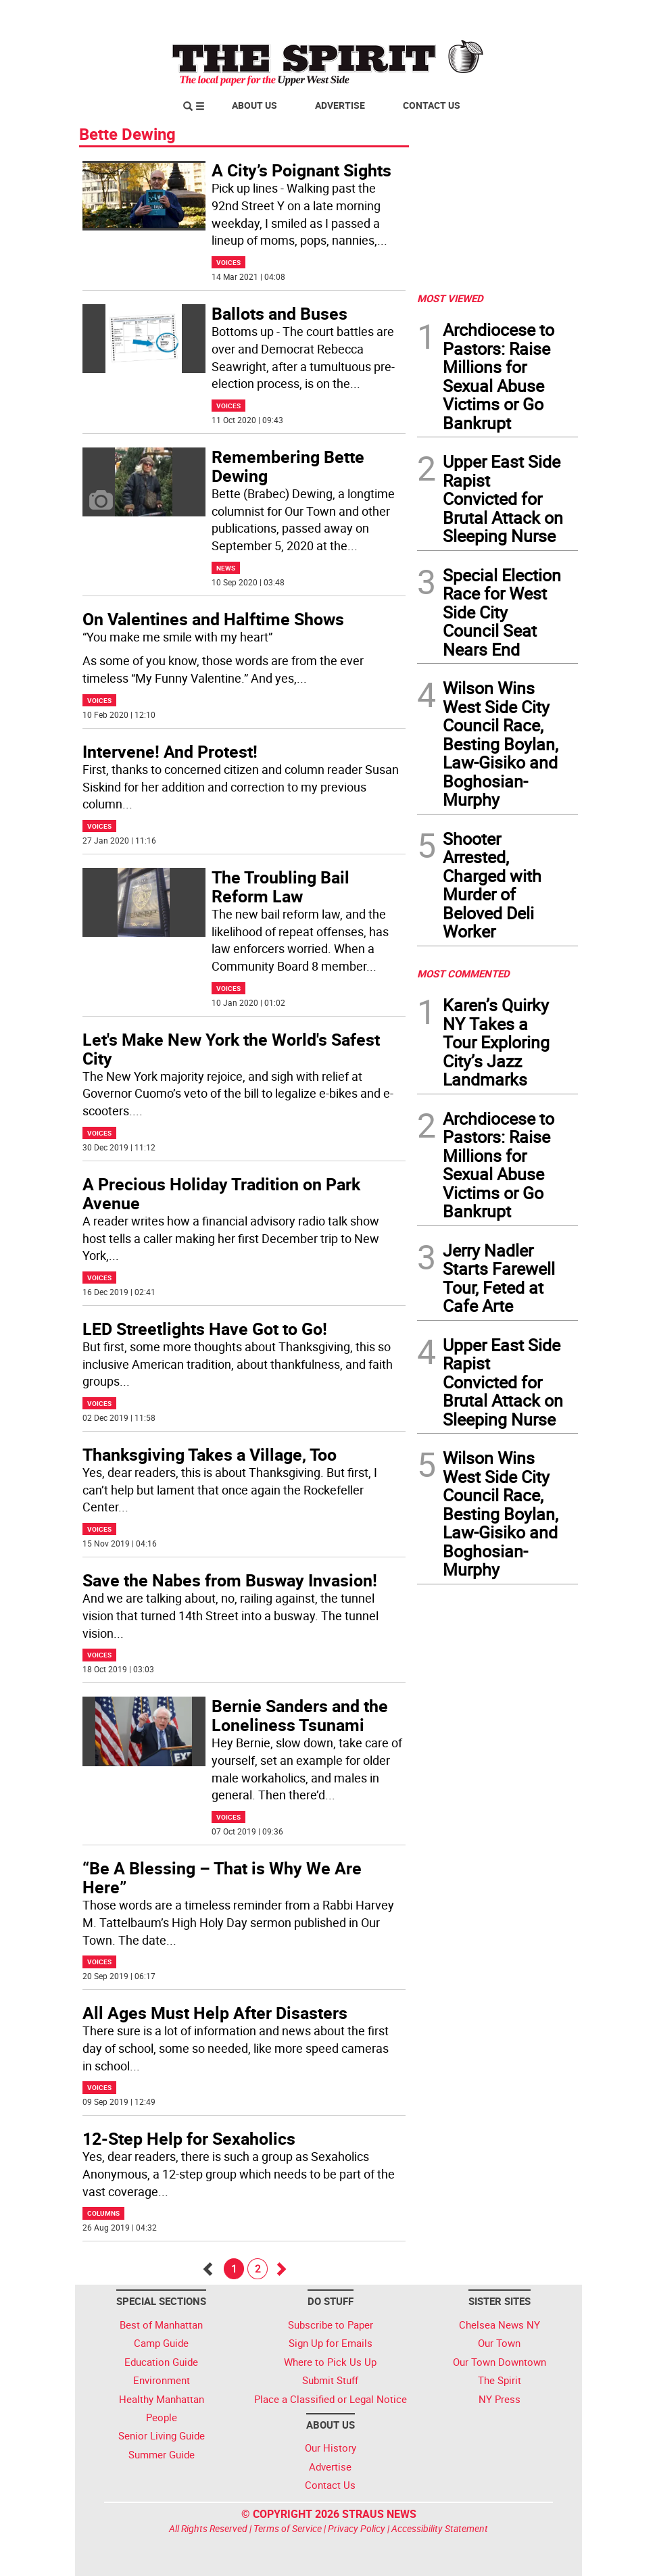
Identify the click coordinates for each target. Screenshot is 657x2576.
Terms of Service (287, 2528)
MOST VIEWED (450, 298)
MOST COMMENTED (463, 973)
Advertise (340, 105)
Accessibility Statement (439, 2528)
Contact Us (431, 105)
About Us (254, 105)
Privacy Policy (356, 2528)
